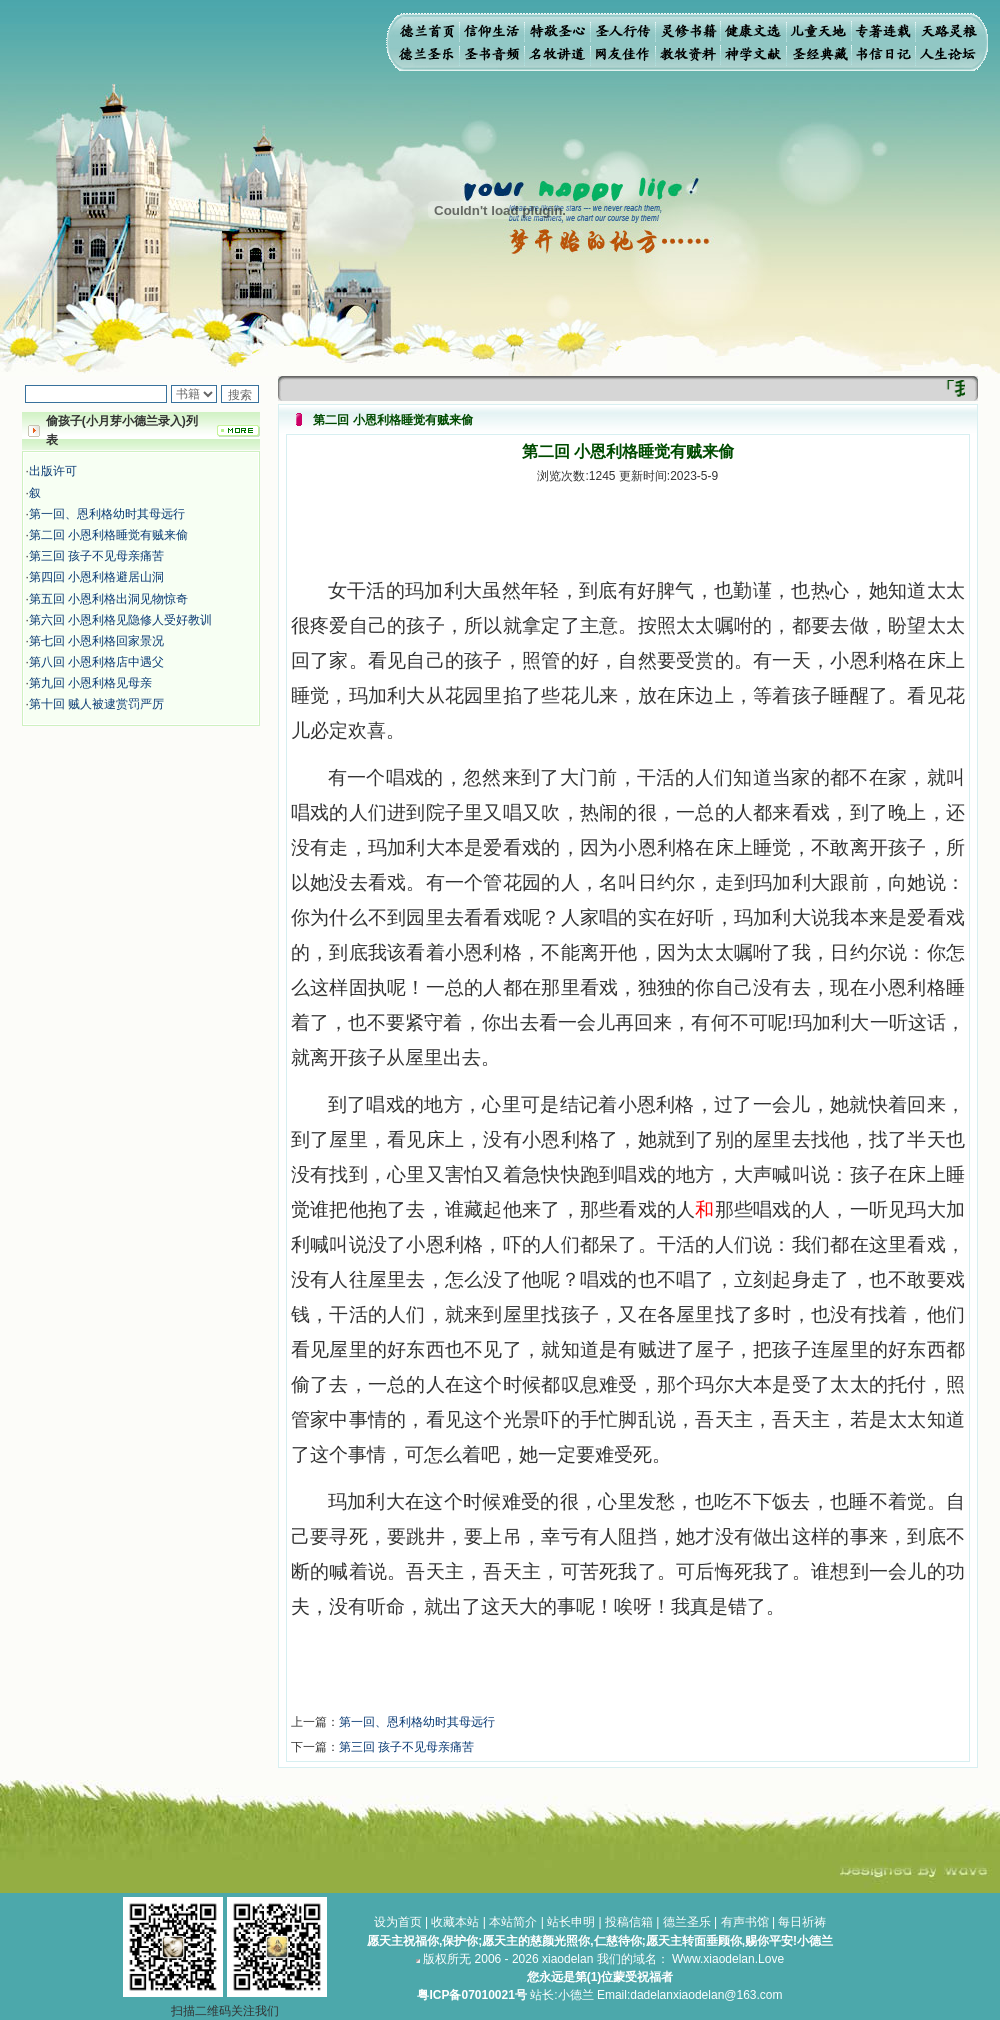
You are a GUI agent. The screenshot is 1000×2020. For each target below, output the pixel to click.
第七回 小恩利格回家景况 (96, 641)
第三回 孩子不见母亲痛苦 (96, 556)
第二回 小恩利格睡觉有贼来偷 (108, 535)
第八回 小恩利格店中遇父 (96, 662)
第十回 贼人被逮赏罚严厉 (96, 704)
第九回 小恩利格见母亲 (90, 683)
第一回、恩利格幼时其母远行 (107, 514)
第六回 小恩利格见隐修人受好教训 (120, 620)
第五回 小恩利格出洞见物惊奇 (108, 599)
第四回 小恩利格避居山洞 (96, 577)
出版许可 (53, 471)
